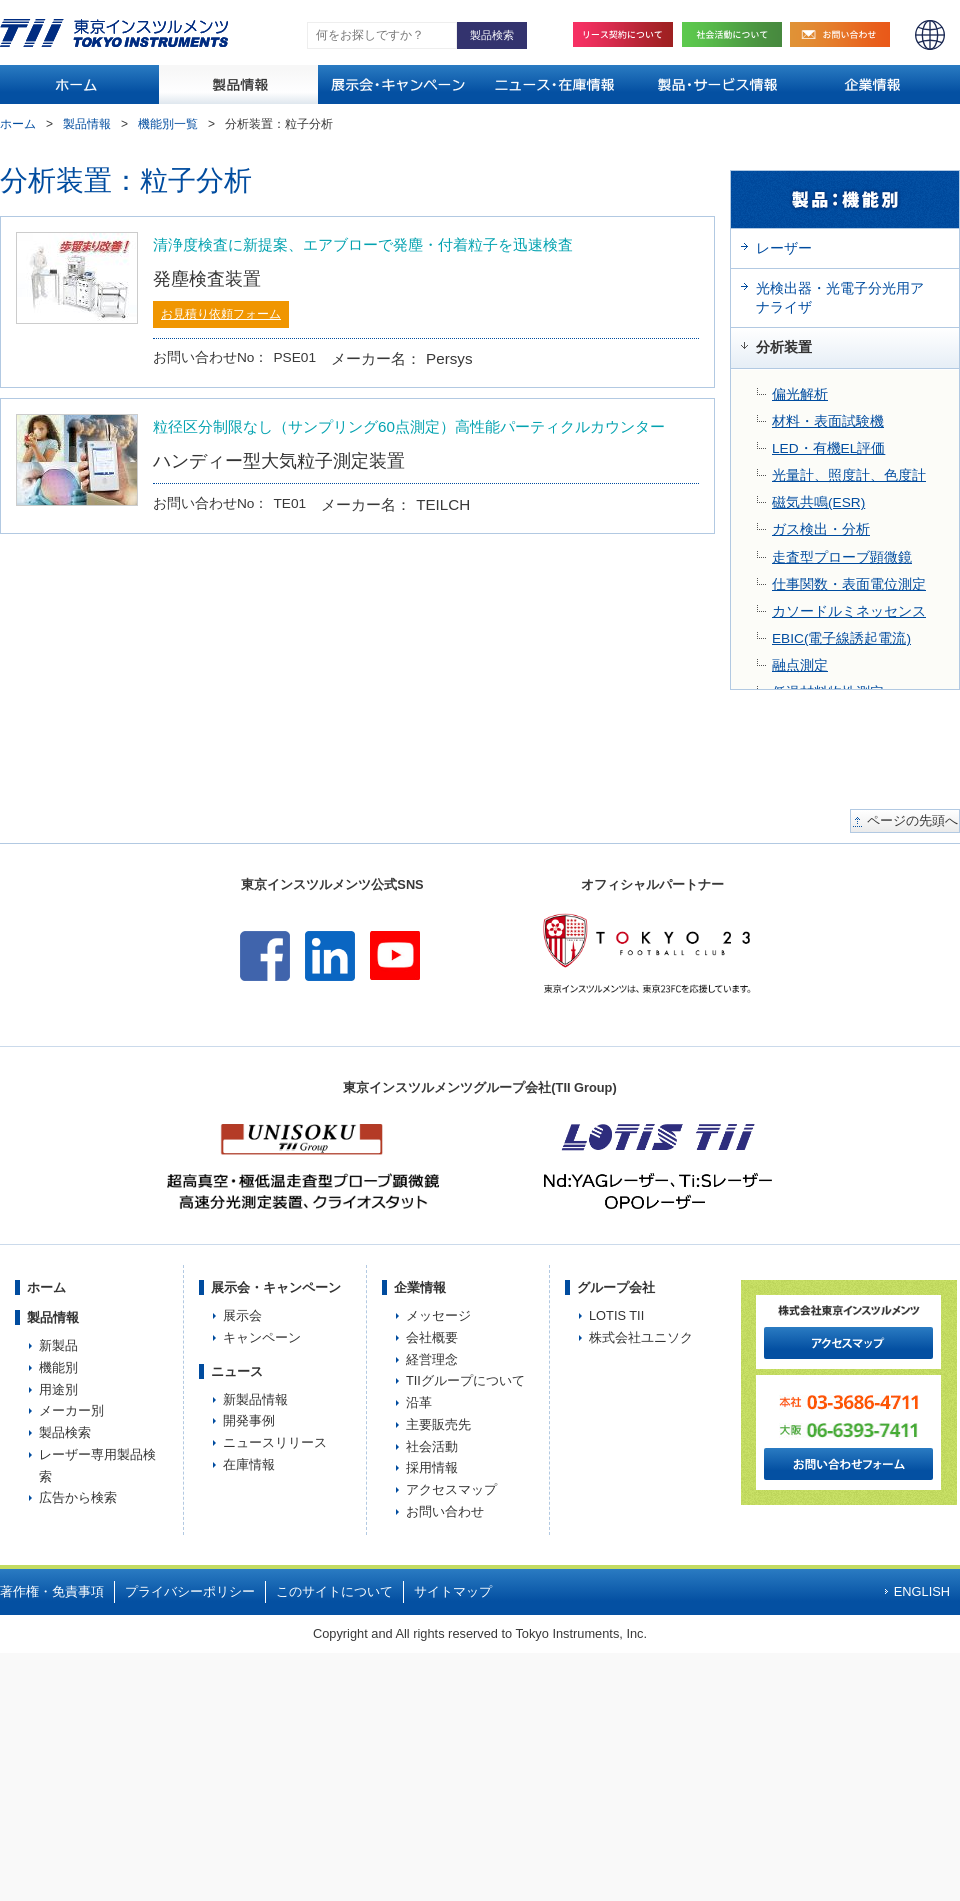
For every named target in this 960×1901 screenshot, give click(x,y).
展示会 (242, 1315)
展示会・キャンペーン (276, 1287)
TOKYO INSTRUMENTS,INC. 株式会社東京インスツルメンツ (114, 33)
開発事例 (249, 1420)
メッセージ (438, 1315)
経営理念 (432, 1359)
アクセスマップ (451, 1489)
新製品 (58, 1345)
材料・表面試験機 (828, 421)
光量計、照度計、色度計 (849, 475)
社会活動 (737, 34)
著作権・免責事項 (52, 1591)
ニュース (237, 1371)
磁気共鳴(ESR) (818, 502)
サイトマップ (453, 1591)
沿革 (419, 1402)
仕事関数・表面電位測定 (849, 584)
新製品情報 (255, 1399)
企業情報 (420, 1287)
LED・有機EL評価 (828, 448)
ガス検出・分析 (821, 529)
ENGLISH (930, 35)
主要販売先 (438, 1424)
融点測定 (800, 665)
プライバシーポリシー (190, 1591)
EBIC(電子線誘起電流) (841, 638)
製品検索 (65, 1432)
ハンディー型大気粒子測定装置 (279, 460)
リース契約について (623, 34)
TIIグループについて (465, 1380)
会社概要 (432, 1337)
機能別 (58, 1367)
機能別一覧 (168, 124)
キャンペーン (262, 1337)
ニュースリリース (275, 1442)
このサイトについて (334, 1591)
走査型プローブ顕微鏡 (842, 557)
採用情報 (432, 1467)
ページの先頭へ (912, 821)
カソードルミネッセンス (849, 611)
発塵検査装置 (207, 278)
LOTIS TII (616, 1315)
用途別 (58, 1389)
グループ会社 (616, 1287)
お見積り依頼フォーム (221, 314)
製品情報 (87, 124)
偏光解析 (800, 394)
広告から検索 (78, 1497)
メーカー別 (71, 1410)
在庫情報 (249, 1464)
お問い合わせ (845, 34)
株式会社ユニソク (641, 1337)
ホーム (18, 124)
